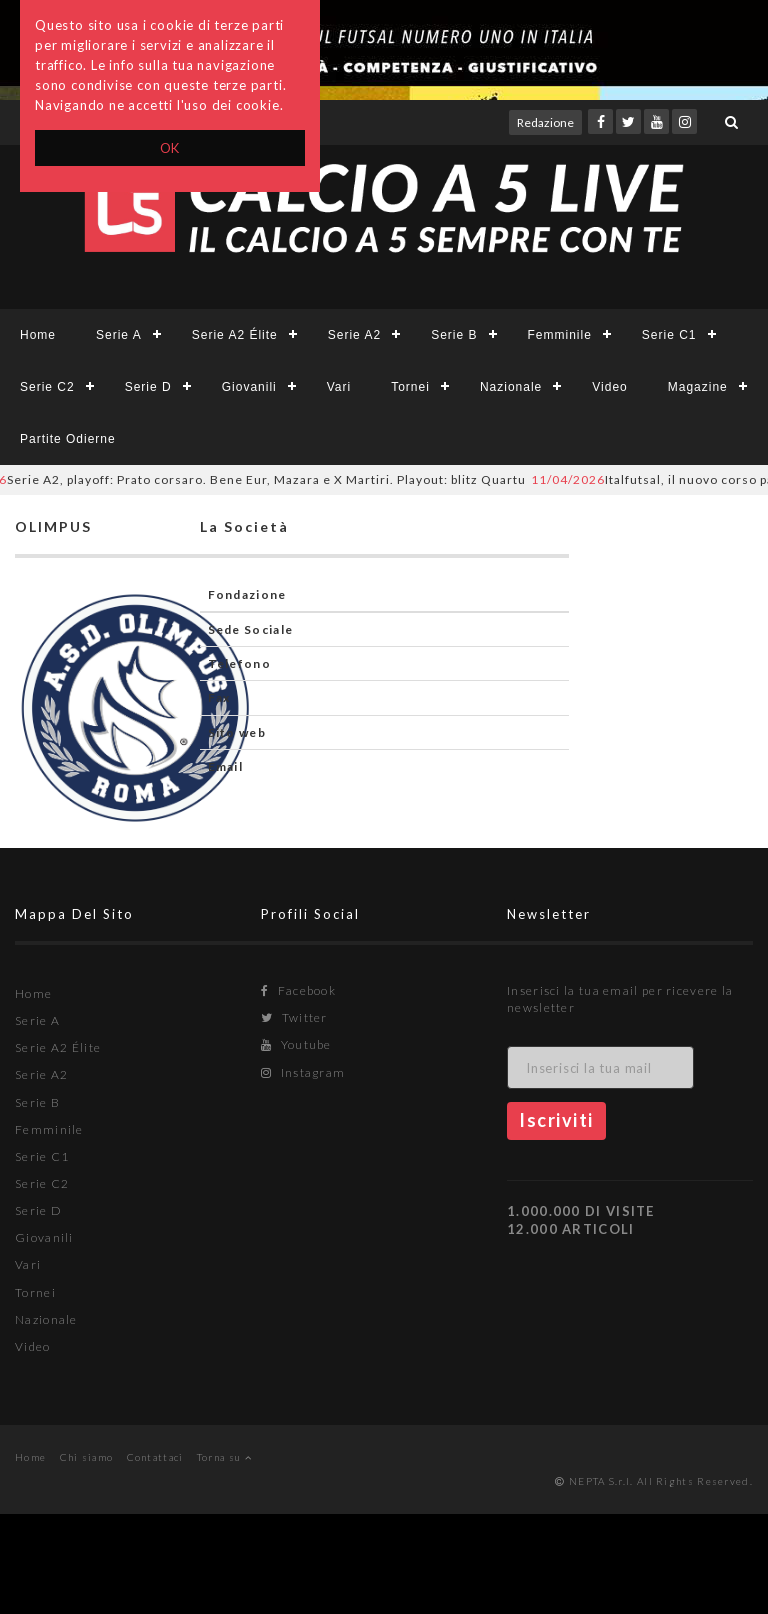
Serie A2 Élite (235, 335)
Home (38, 335)
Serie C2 (47, 387)
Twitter (294, 1017)
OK (170, 148)
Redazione (545, 122)
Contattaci (155, 1457)
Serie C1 (669, 335)
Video (609, 387)
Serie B (454, 335)
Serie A (119, 335)
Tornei (410, 387)
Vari (339, 387)
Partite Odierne (68, 439)
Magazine (698, 387)
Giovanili (249, 387)
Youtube (296, 1044)
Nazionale (511, 387)
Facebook (298, 990)
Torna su (224, 1457)
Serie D (148, 387)
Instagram (303, 1072)
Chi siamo (87, 1457)
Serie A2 (354, 335)
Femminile (560, 335)
